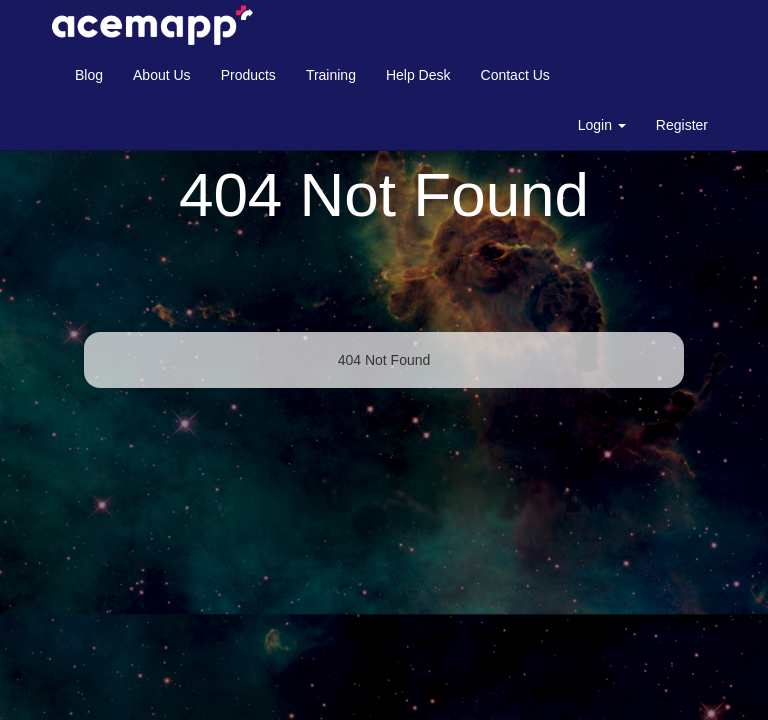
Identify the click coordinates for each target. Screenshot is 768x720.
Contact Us (515, 75)
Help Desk (418, 75)
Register (682, 125)
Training (331, 75)
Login (602, 125)
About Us (162, 75)
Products (248, 75)
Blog (89, 75)
